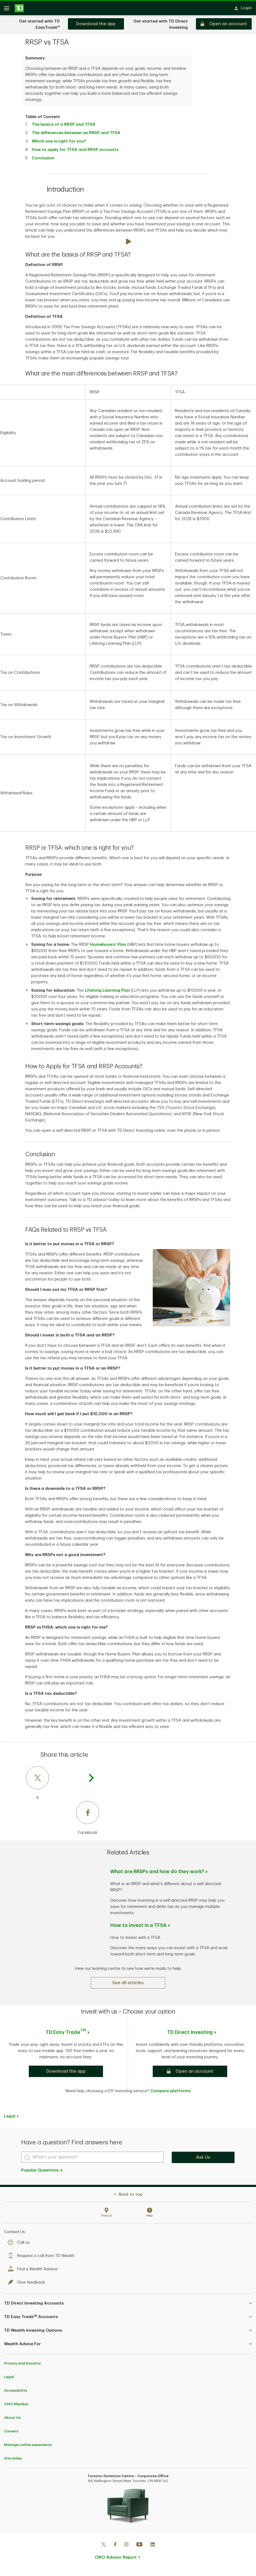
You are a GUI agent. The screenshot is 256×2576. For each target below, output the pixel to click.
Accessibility (15, 2392)
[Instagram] (126, 2547)
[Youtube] (139, 2547)
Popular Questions (42, 2172)
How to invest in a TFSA (138, 1927)
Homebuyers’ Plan (108, 946)
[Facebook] (62, 1820)
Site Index (13, 2460)
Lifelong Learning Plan (107, 992)
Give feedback (28, 2284)
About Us (12, 2419)
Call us (20, 2244)
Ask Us (203, 2159)
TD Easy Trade (66, 2034)
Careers (11, 2433)
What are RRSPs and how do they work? (157, 1873)
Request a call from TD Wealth (42, 2258)
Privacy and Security (22, 2365)
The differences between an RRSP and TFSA (76, 135)
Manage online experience (28, 2446)
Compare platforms (170, 2093)
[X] (62, 1785)
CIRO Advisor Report (116, 2559)
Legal (9, 2118)
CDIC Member (16, 2406)
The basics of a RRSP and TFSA (63, 126)
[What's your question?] (92, 2159)
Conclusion (43, 160)
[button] (66, 2073)
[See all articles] (128, 1984)
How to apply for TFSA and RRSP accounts (75, 152)
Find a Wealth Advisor (34, 2271)
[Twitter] (103, 2547)
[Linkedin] (153, 2547)
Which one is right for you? (59, 143)
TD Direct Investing (190, 2034)
